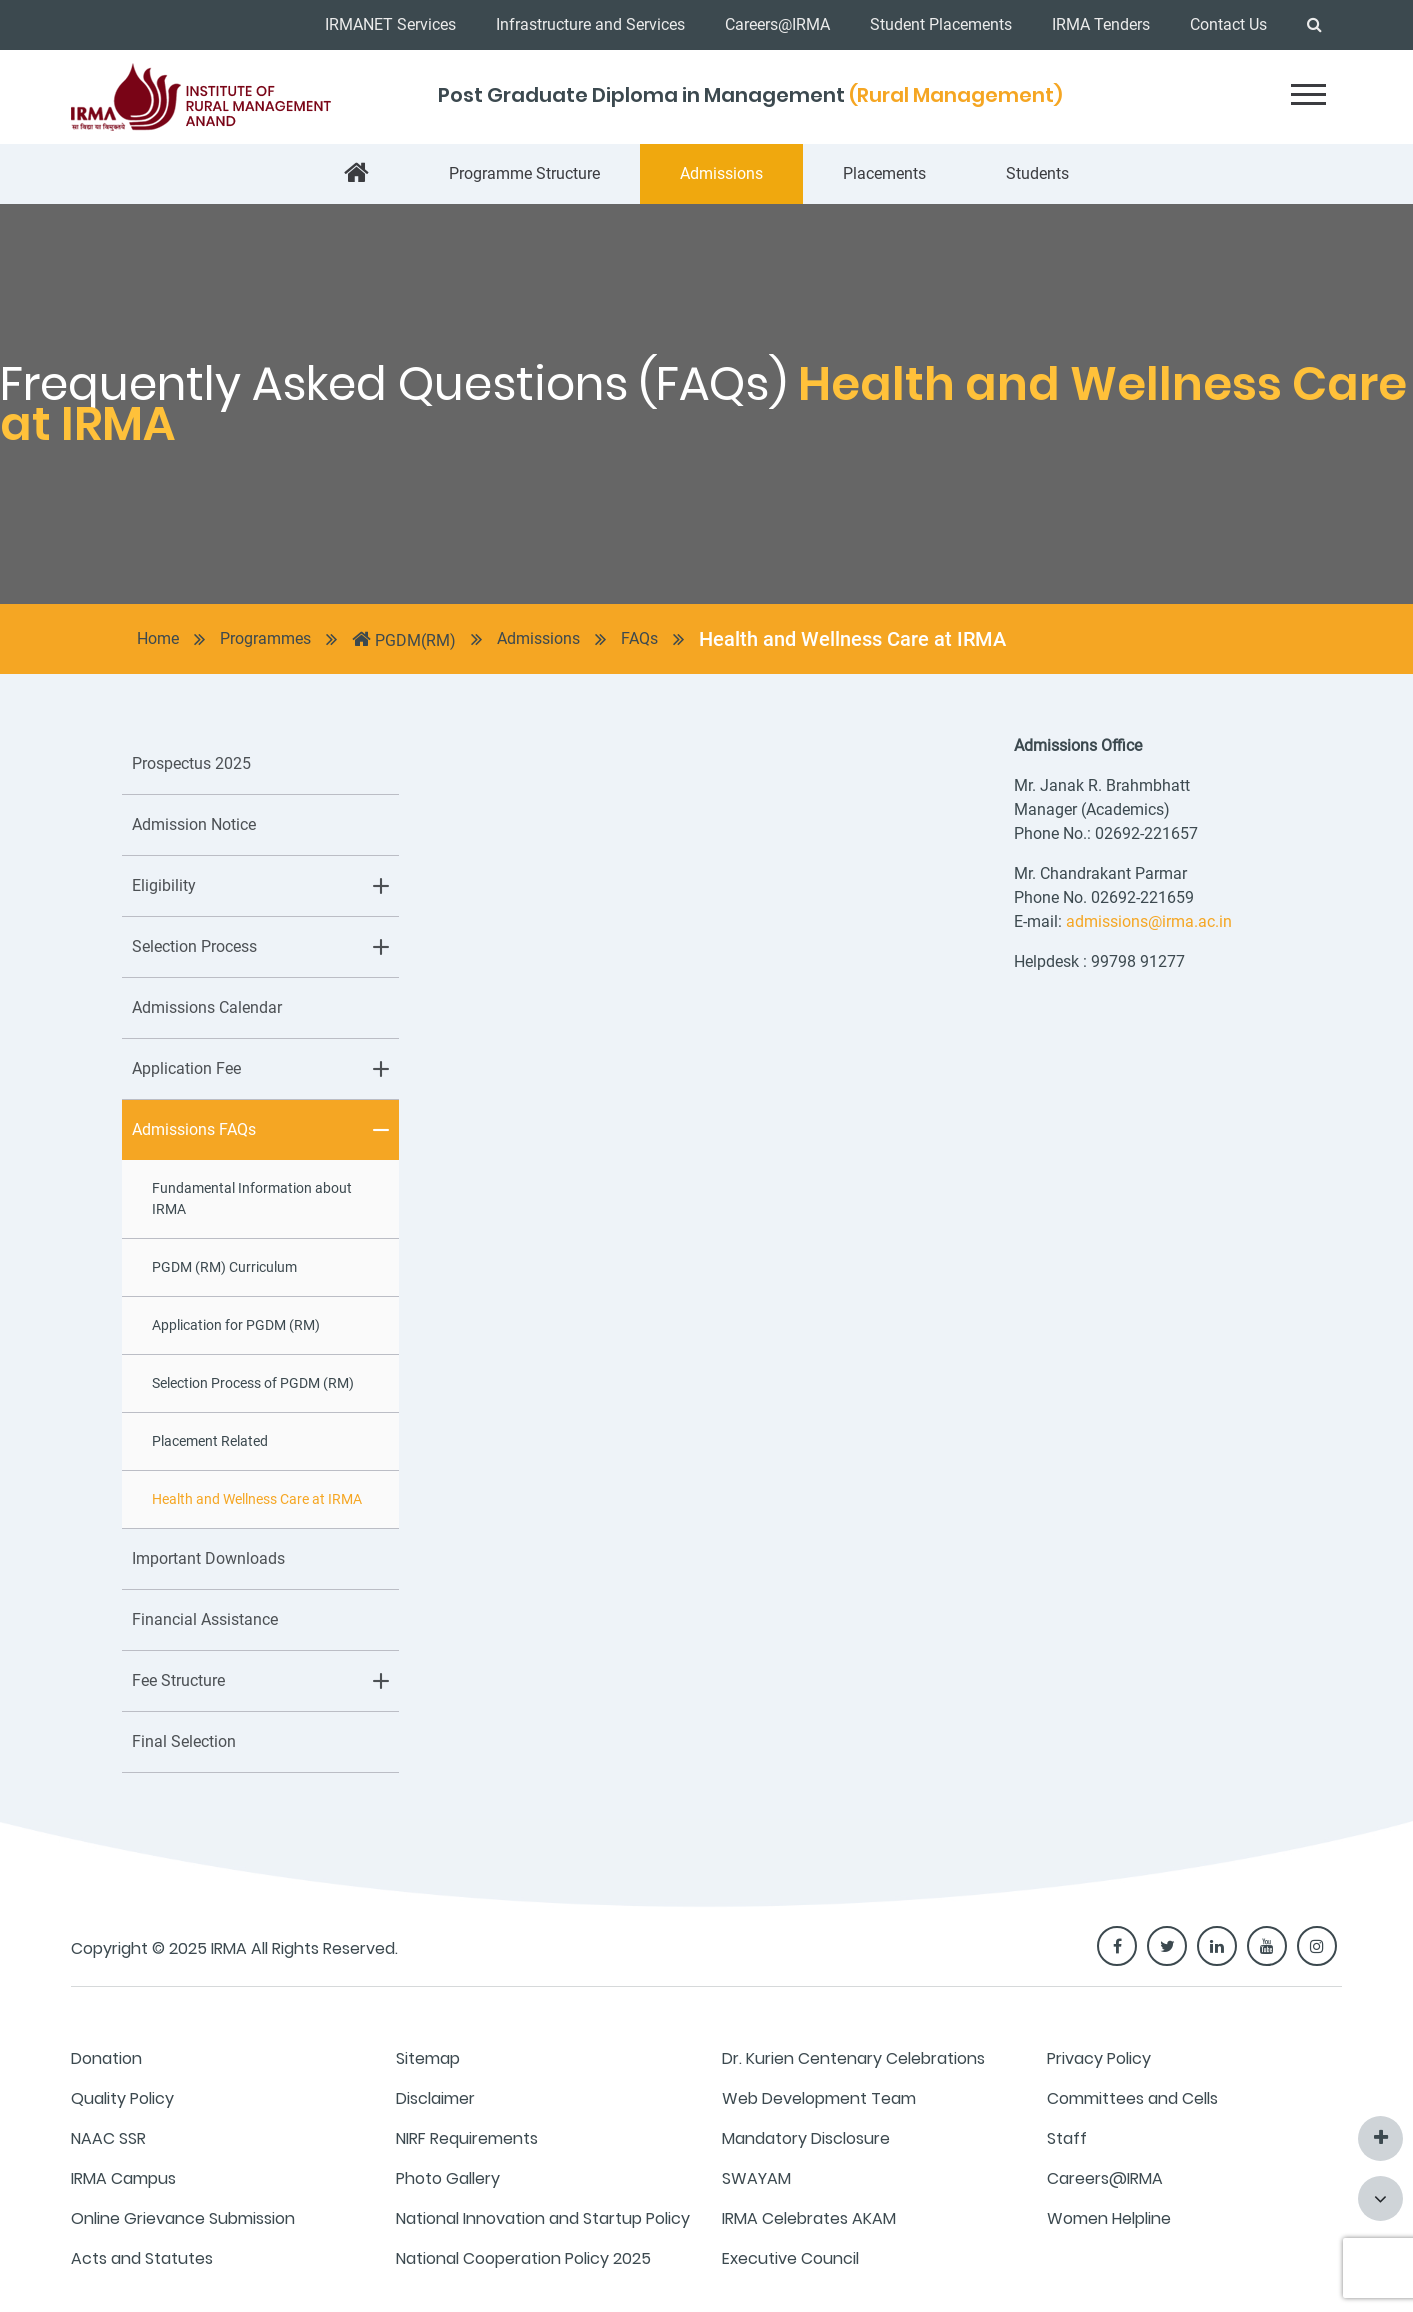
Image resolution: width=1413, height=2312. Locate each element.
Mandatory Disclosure (806, 2138)
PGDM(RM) (404, 639)
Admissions (721, 173)
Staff (1067, 2138)
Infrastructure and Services (590, 24)
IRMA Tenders (1101, 24)
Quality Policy (122, 2098)
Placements (884, 173)
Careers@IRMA (777, 24)
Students (1037, 173)
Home (158, 638)
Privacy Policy (1099, 2058)
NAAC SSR (108, 2138)
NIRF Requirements (467, 2138)
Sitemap (428, 2058)
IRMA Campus (123, 2178)
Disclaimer (435, 2098)
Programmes (265, 638)
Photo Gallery (448, 2178)
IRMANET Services (390, 24)
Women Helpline (1109, 2218)
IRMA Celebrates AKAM (809, 2218)
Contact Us (1228, 24)
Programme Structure (524, 173)
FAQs (639, 638)
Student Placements (941, 24)
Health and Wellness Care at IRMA (852, 639)
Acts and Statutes (142, 2258)
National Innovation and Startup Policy (543, 2218)
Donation (106, 2058)
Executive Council (790, 2258)
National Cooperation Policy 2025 (523, 2258)
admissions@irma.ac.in (1149, 921)
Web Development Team (819, 2098)
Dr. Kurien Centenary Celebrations (853, 2058)
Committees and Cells (1132, 2098)
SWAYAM (756, 2178)
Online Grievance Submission (183, 2218)
